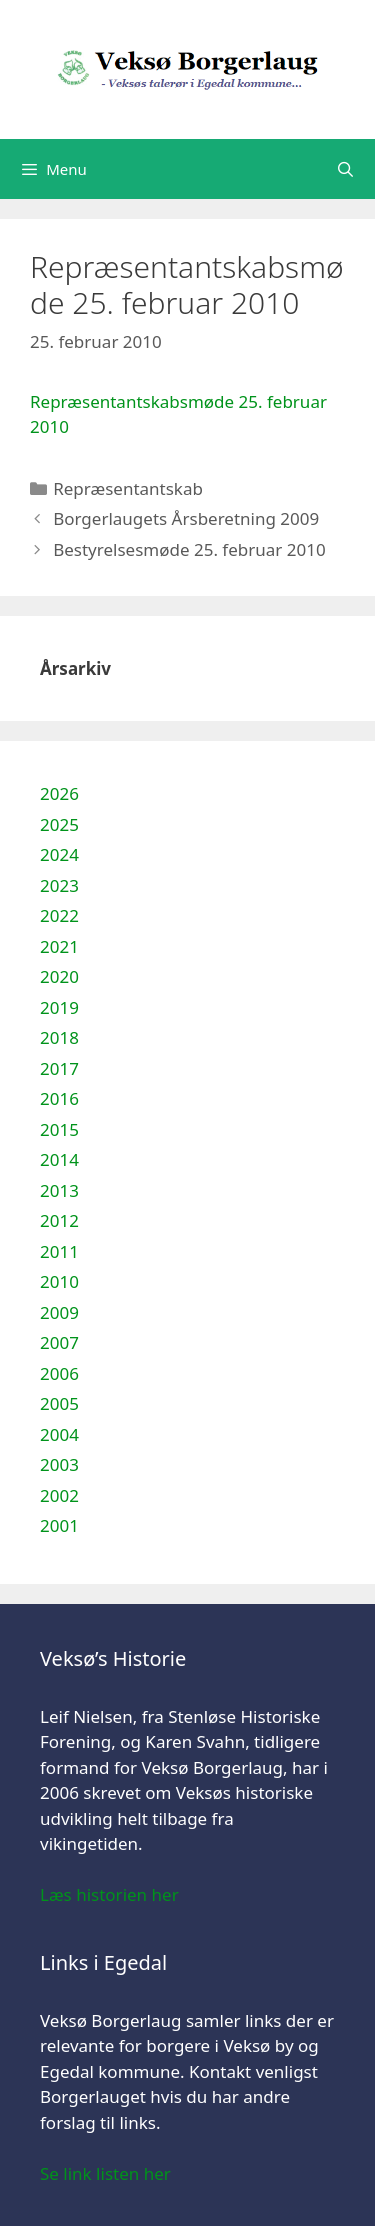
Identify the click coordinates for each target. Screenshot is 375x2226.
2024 (59, 854)
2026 (59, 793)
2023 (59, 885)
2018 (59, 1037)
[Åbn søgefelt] (345, 169)
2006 (59, 1373)
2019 (59, 1007)
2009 (59, 1312)
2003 (59, 1464)
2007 (59, 1342)
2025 (59, 824)
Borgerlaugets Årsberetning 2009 (186, 518)
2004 (59, 1434)
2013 (59, 1190)
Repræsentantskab (128, 488)
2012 (59, 1220)
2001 (59, 1525)
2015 (59, 1129)
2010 (59, 1281)
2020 (59, 976)
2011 (59, 1251)
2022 (59, 915)
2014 (59, 1159)
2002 (59, 1495)
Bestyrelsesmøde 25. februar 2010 (189, 549)
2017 (59, 1068)
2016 (59, 1098)
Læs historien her (109, 1894)
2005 (59, 1403)
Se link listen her (105, 2173)
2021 (59, 946)
